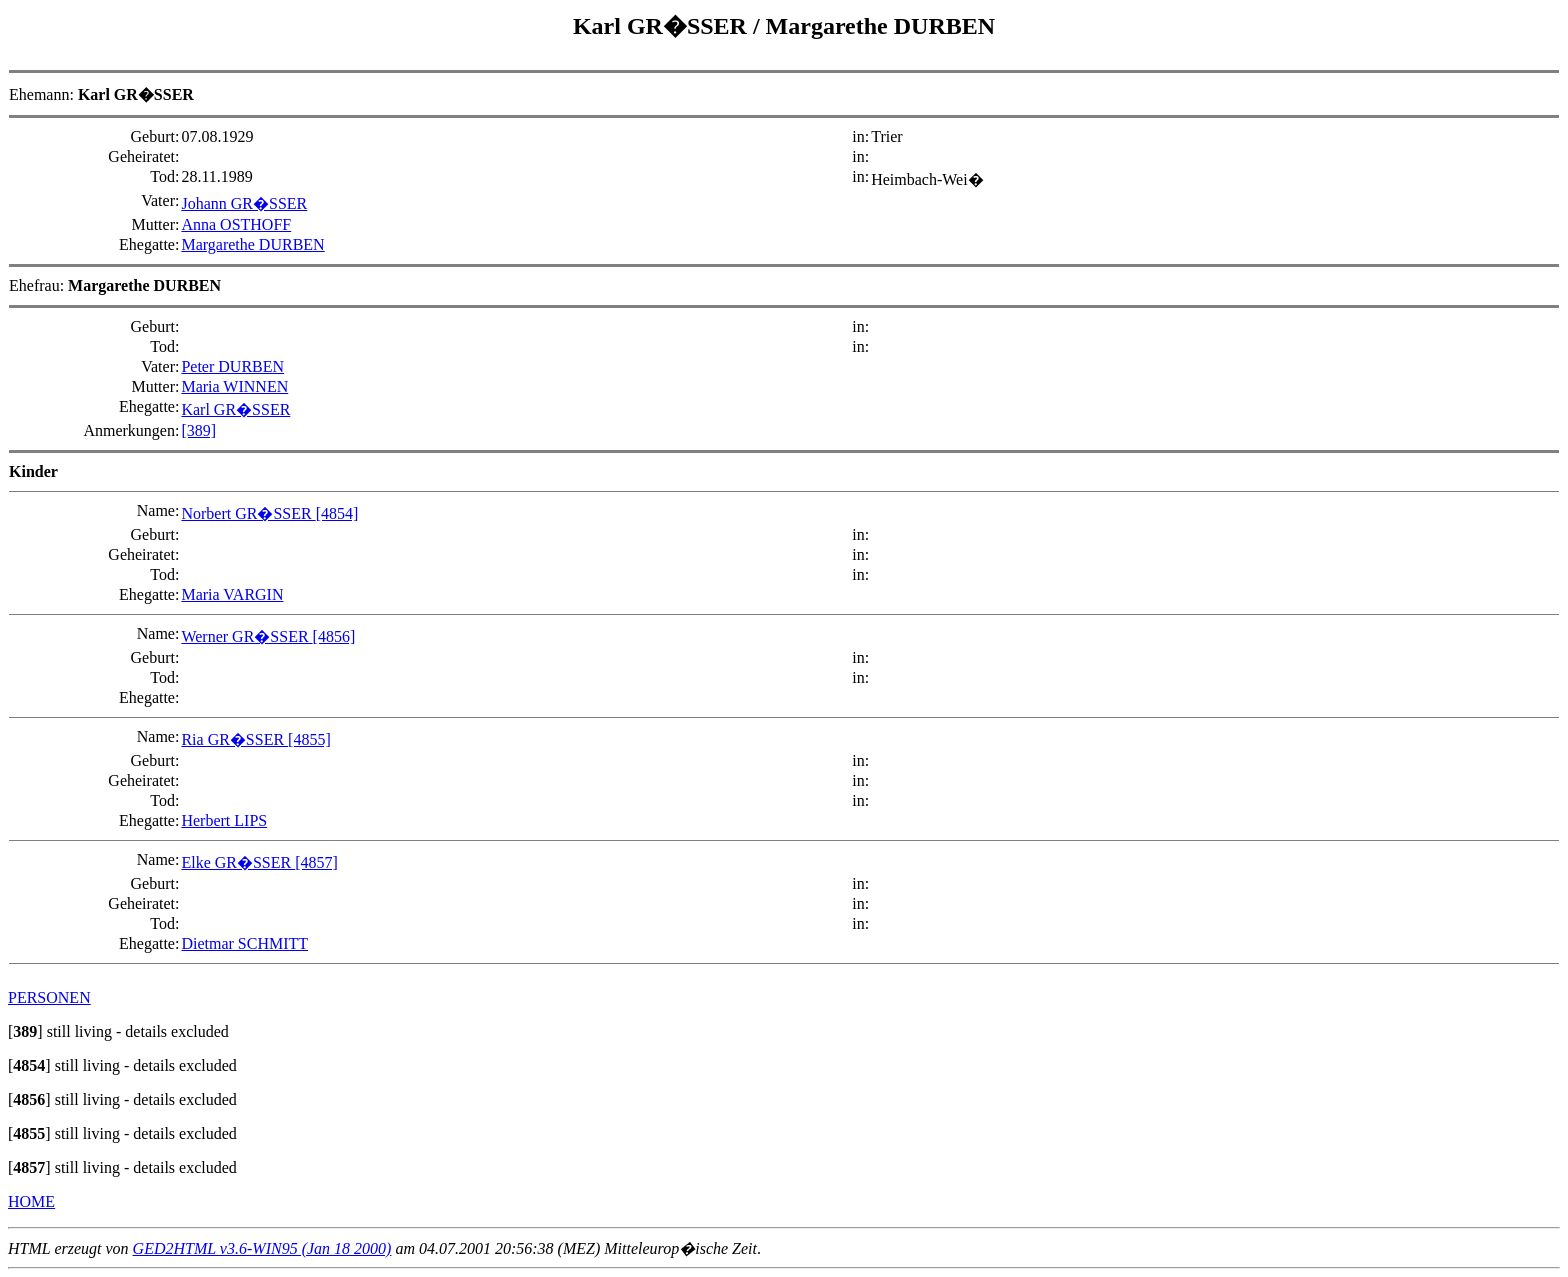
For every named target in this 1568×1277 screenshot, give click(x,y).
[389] (198, 430)
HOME (31, 1201)
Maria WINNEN (234, 386)
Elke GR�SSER (238, 862)
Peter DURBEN (232, 366)
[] (25, 1031)
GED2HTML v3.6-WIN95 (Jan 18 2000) (262, 1248)
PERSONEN (49, 997)
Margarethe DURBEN (881, 26)
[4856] (334, 636)
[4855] (309, 739)
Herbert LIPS (224, 820)
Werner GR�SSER (246, 636)
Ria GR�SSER (234, 739)
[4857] (316, 862)
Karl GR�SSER (663, 26)
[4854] (337, 513)
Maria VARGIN (232, 594)
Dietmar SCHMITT (244, 943)
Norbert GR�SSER (248, 513)
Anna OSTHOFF (236, 224)
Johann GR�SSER (244, 203)
